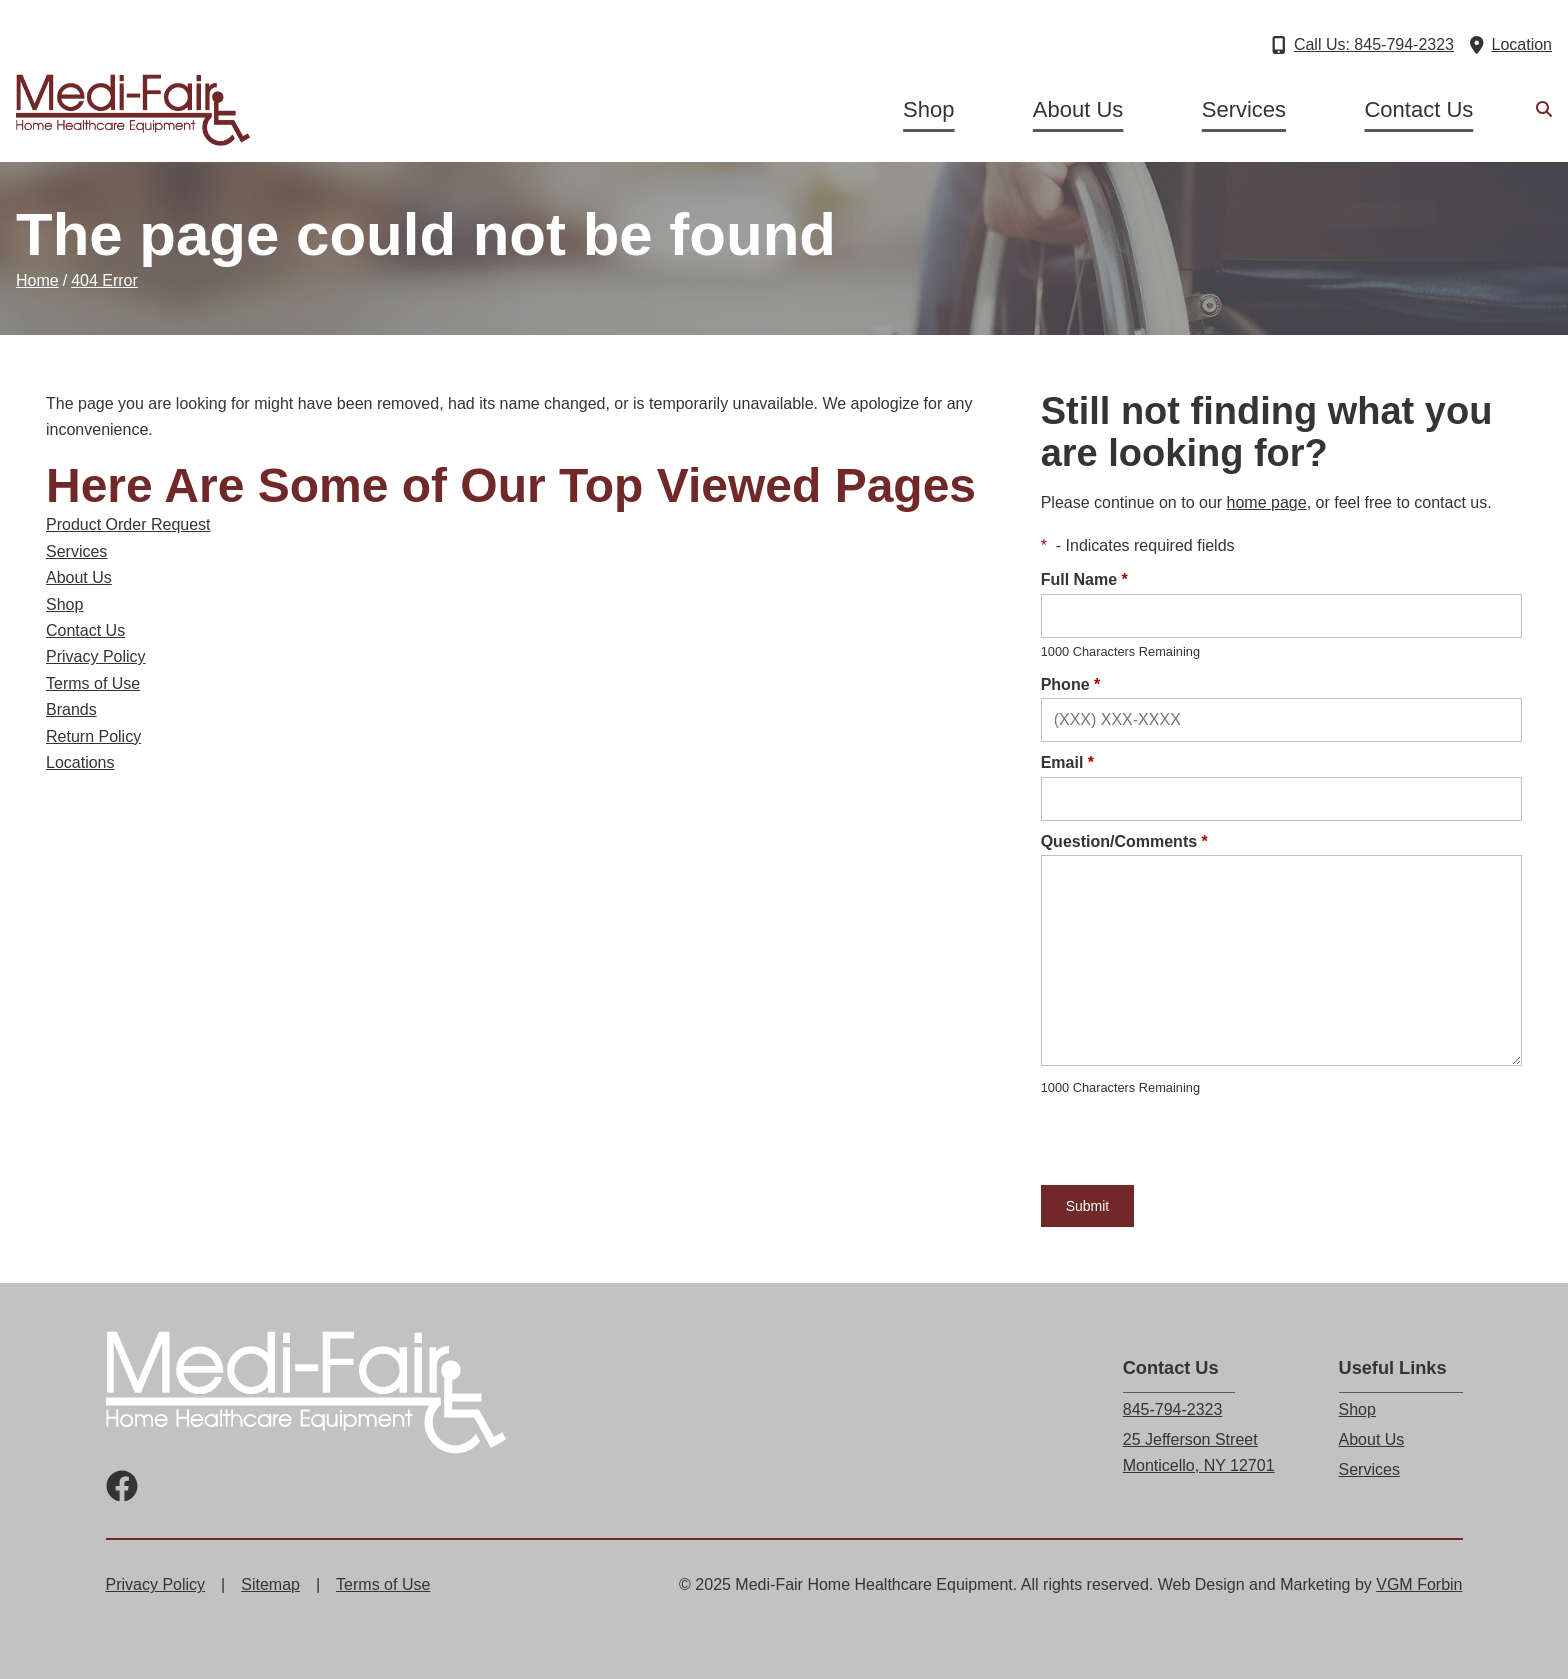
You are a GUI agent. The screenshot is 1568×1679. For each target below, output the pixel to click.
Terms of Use (93, 683)
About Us (1078, 109)
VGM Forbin (1419, 1584)
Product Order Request (128, 524)
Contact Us (1418, 109)
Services (1244, 109)
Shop (928, 109)
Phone (1071, 684)
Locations (80, 762)
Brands (71, 709)
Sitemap (270, 1584)
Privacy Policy (96, 656)
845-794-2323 (1173, 1409)
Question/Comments (1124, 841)
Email (1067, 762)
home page (1267, 502)
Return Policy (93, 736)
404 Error (104, 280)
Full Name (1084, 579)
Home (37, 280)
